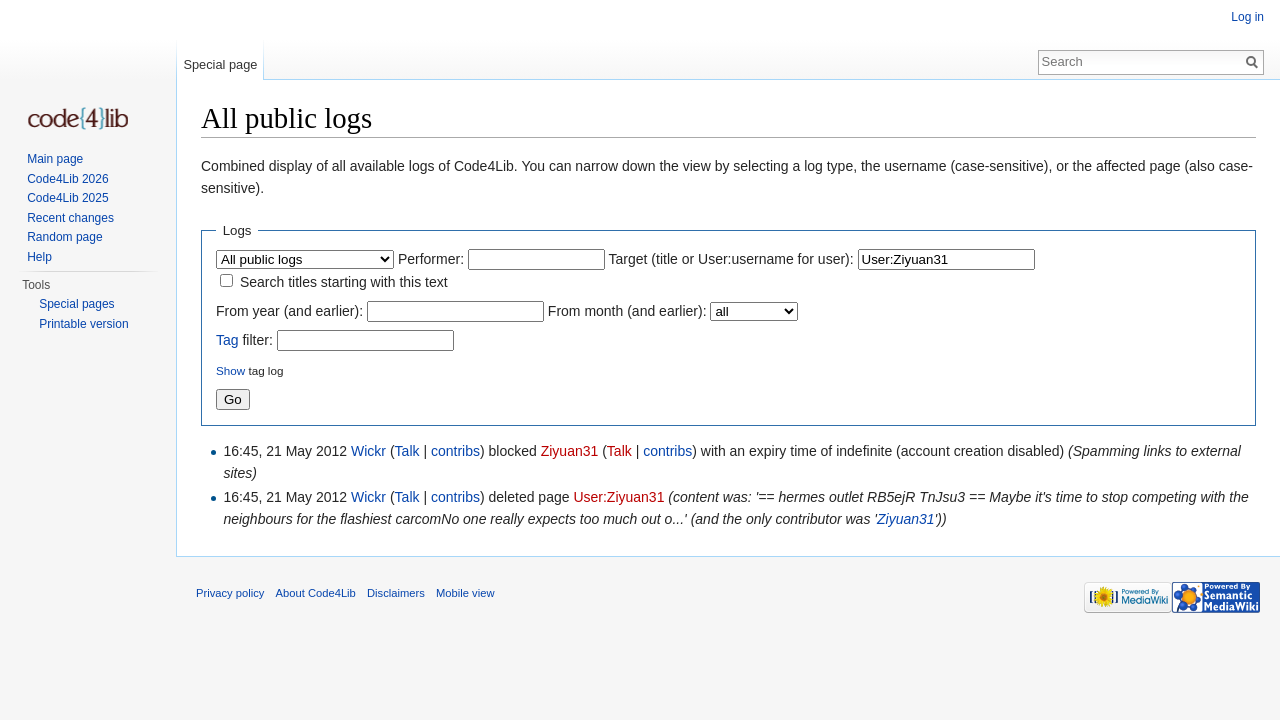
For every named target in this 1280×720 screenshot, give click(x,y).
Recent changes (70, 218)
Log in (1247, 17)
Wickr (368, 451)
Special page (220, 64)
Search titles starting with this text (344, 282)
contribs (455, 451)
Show (230, 370)
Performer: (431, 259)
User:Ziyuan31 (618, 497)
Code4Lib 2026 (67, 179)
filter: (244, 340)
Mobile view (465, 593)
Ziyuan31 (570, 451)
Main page (55, 159)
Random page (64, 237)
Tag (227, 340)
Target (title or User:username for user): (731, 259)
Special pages (76, 304)
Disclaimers (396, 593)
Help (39, 257)
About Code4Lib (316, 593)
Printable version (83, 324)
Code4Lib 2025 (67, 198)
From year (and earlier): (289, 311)
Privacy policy (230, 593)
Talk (407, 451)
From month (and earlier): (627, 311)
